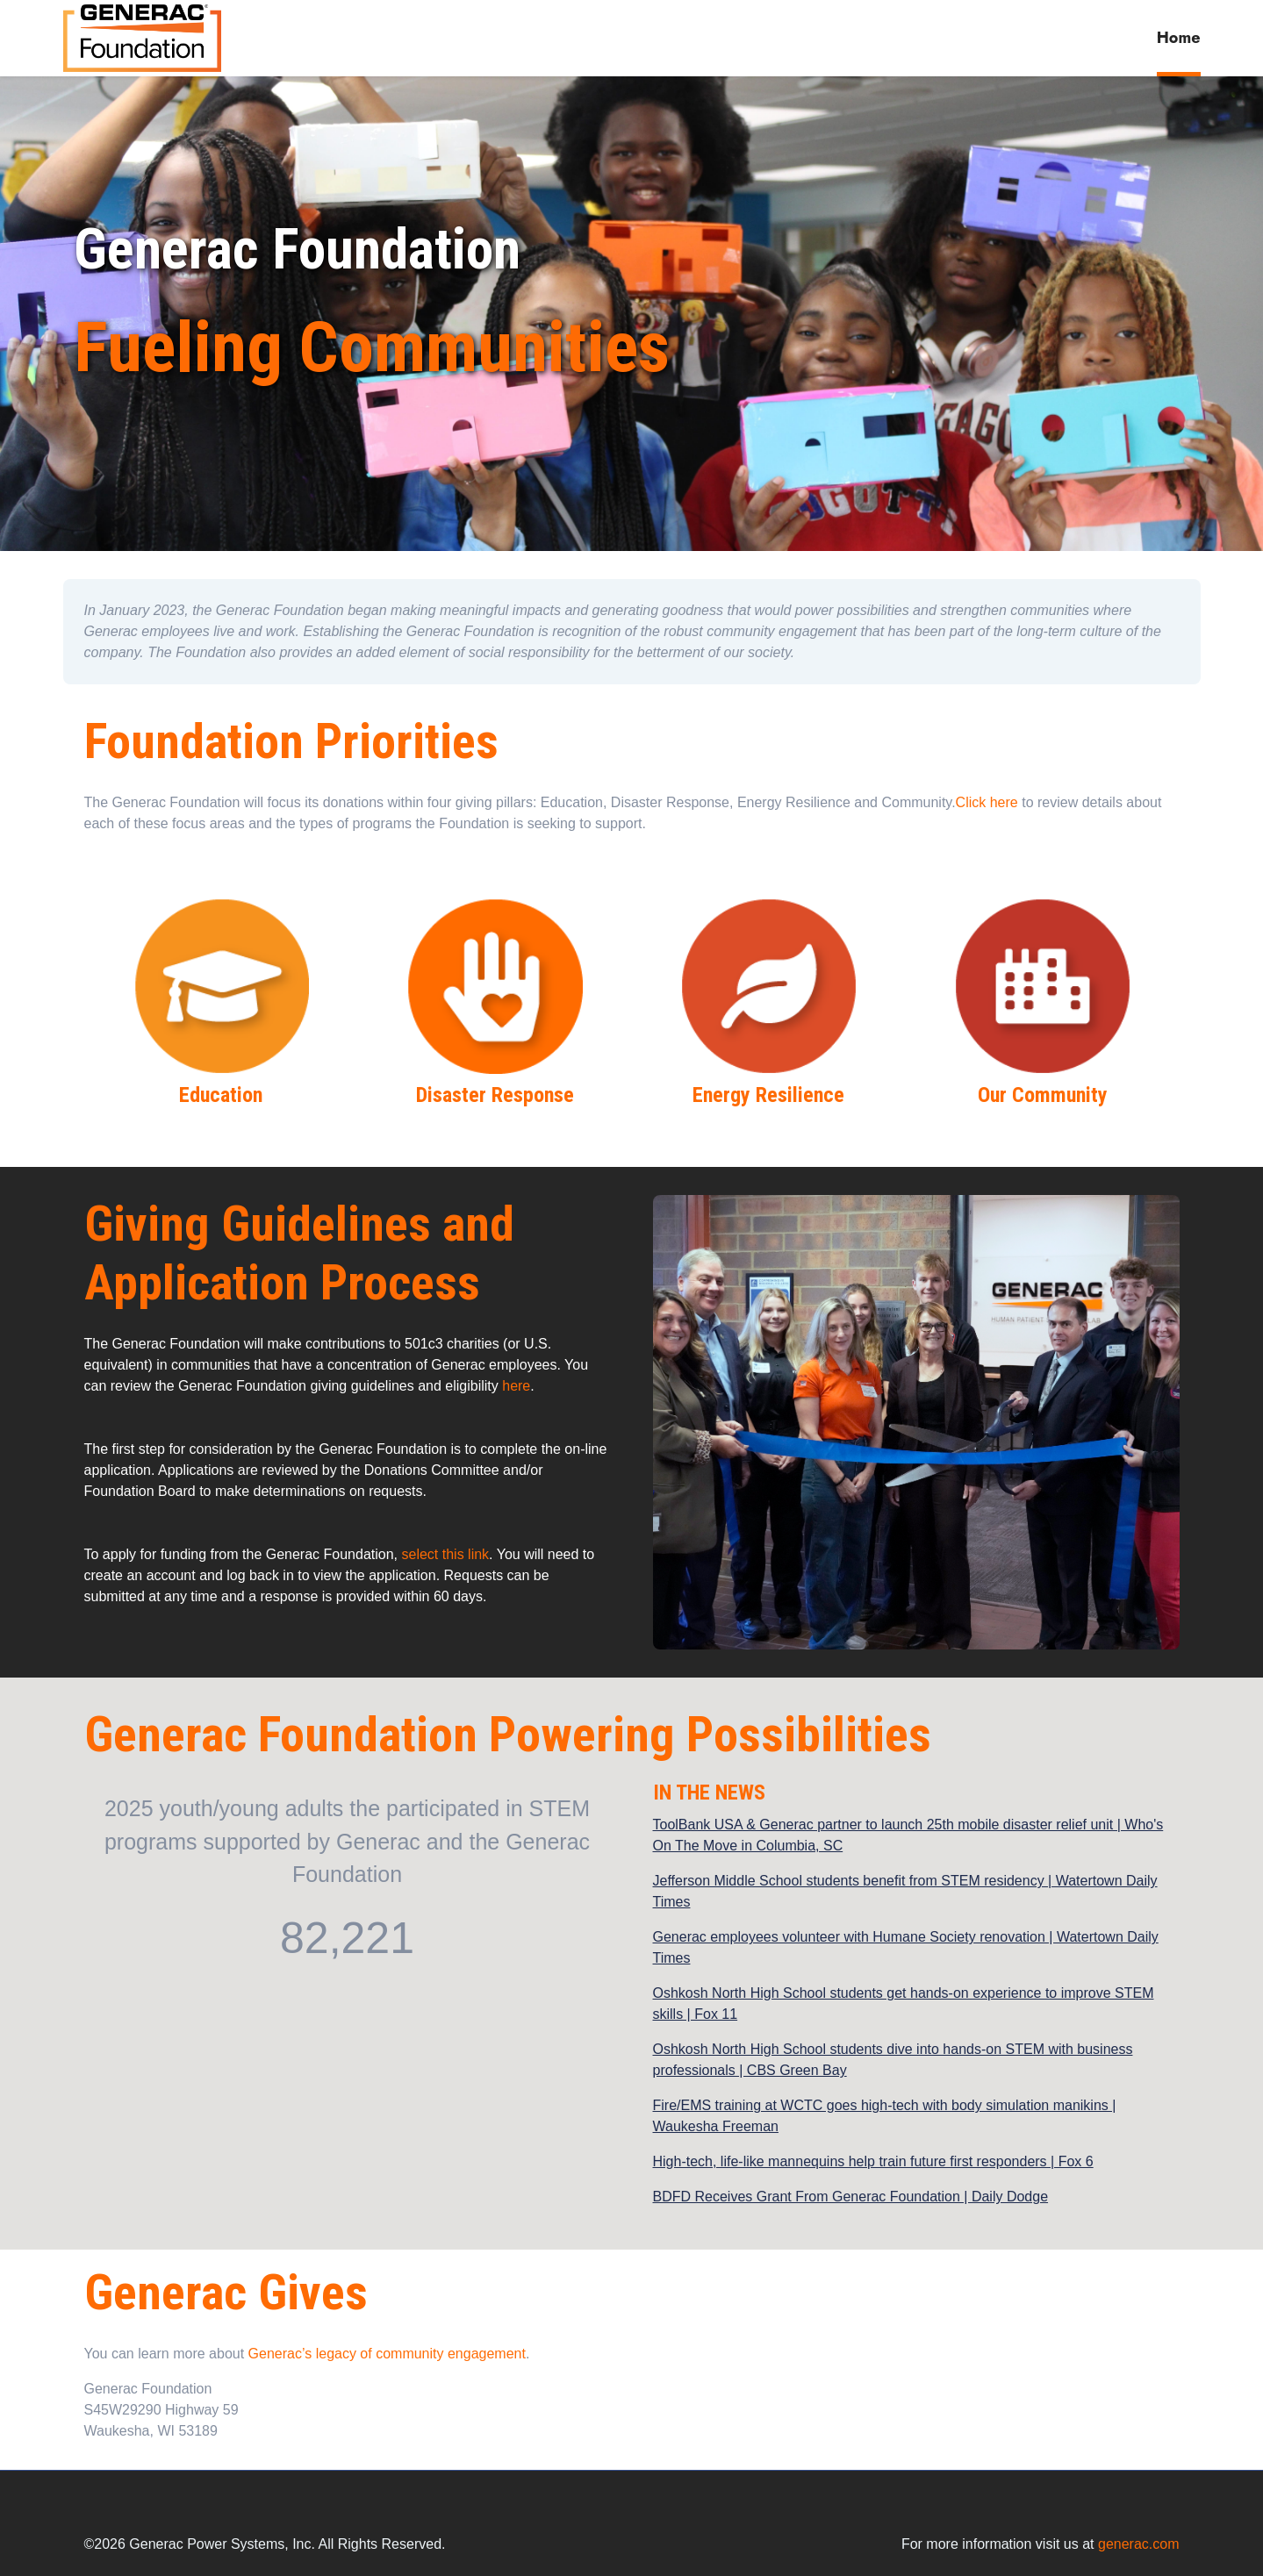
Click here (987, 802)
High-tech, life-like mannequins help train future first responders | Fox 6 (873, 2161)
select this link (446, 1554)
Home (1179, 37)
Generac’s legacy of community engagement (387, 2353)
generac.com (1139, 2544)
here (516, 1385)
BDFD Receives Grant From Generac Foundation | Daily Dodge (851, 2196)
